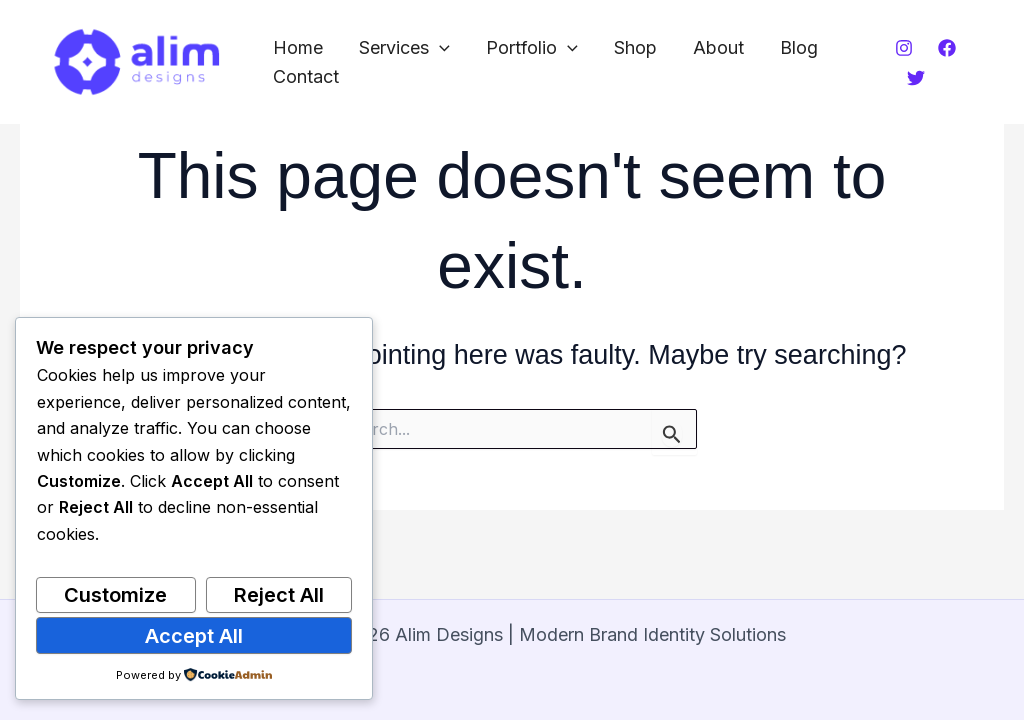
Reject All (279, 595)
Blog (799, 47)
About (718, 47)
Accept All (194, 636)
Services (404, 48)
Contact (306, 76)
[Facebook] (947, 48)
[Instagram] (904, 48)
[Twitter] (916, 78)
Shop (635, 47)
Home (298, 47)
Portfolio (532, 48)
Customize (115, 595)
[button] (439, 48)
